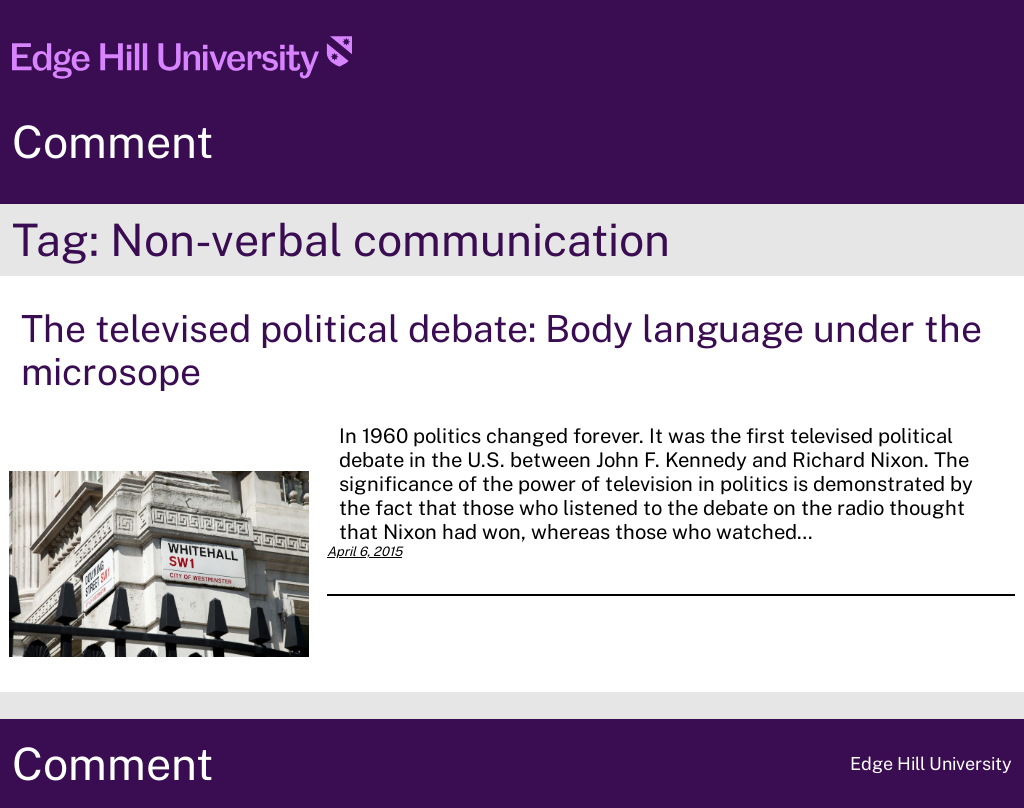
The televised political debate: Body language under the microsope (501, 350)
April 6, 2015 (364, 551)
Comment (112, 141)
